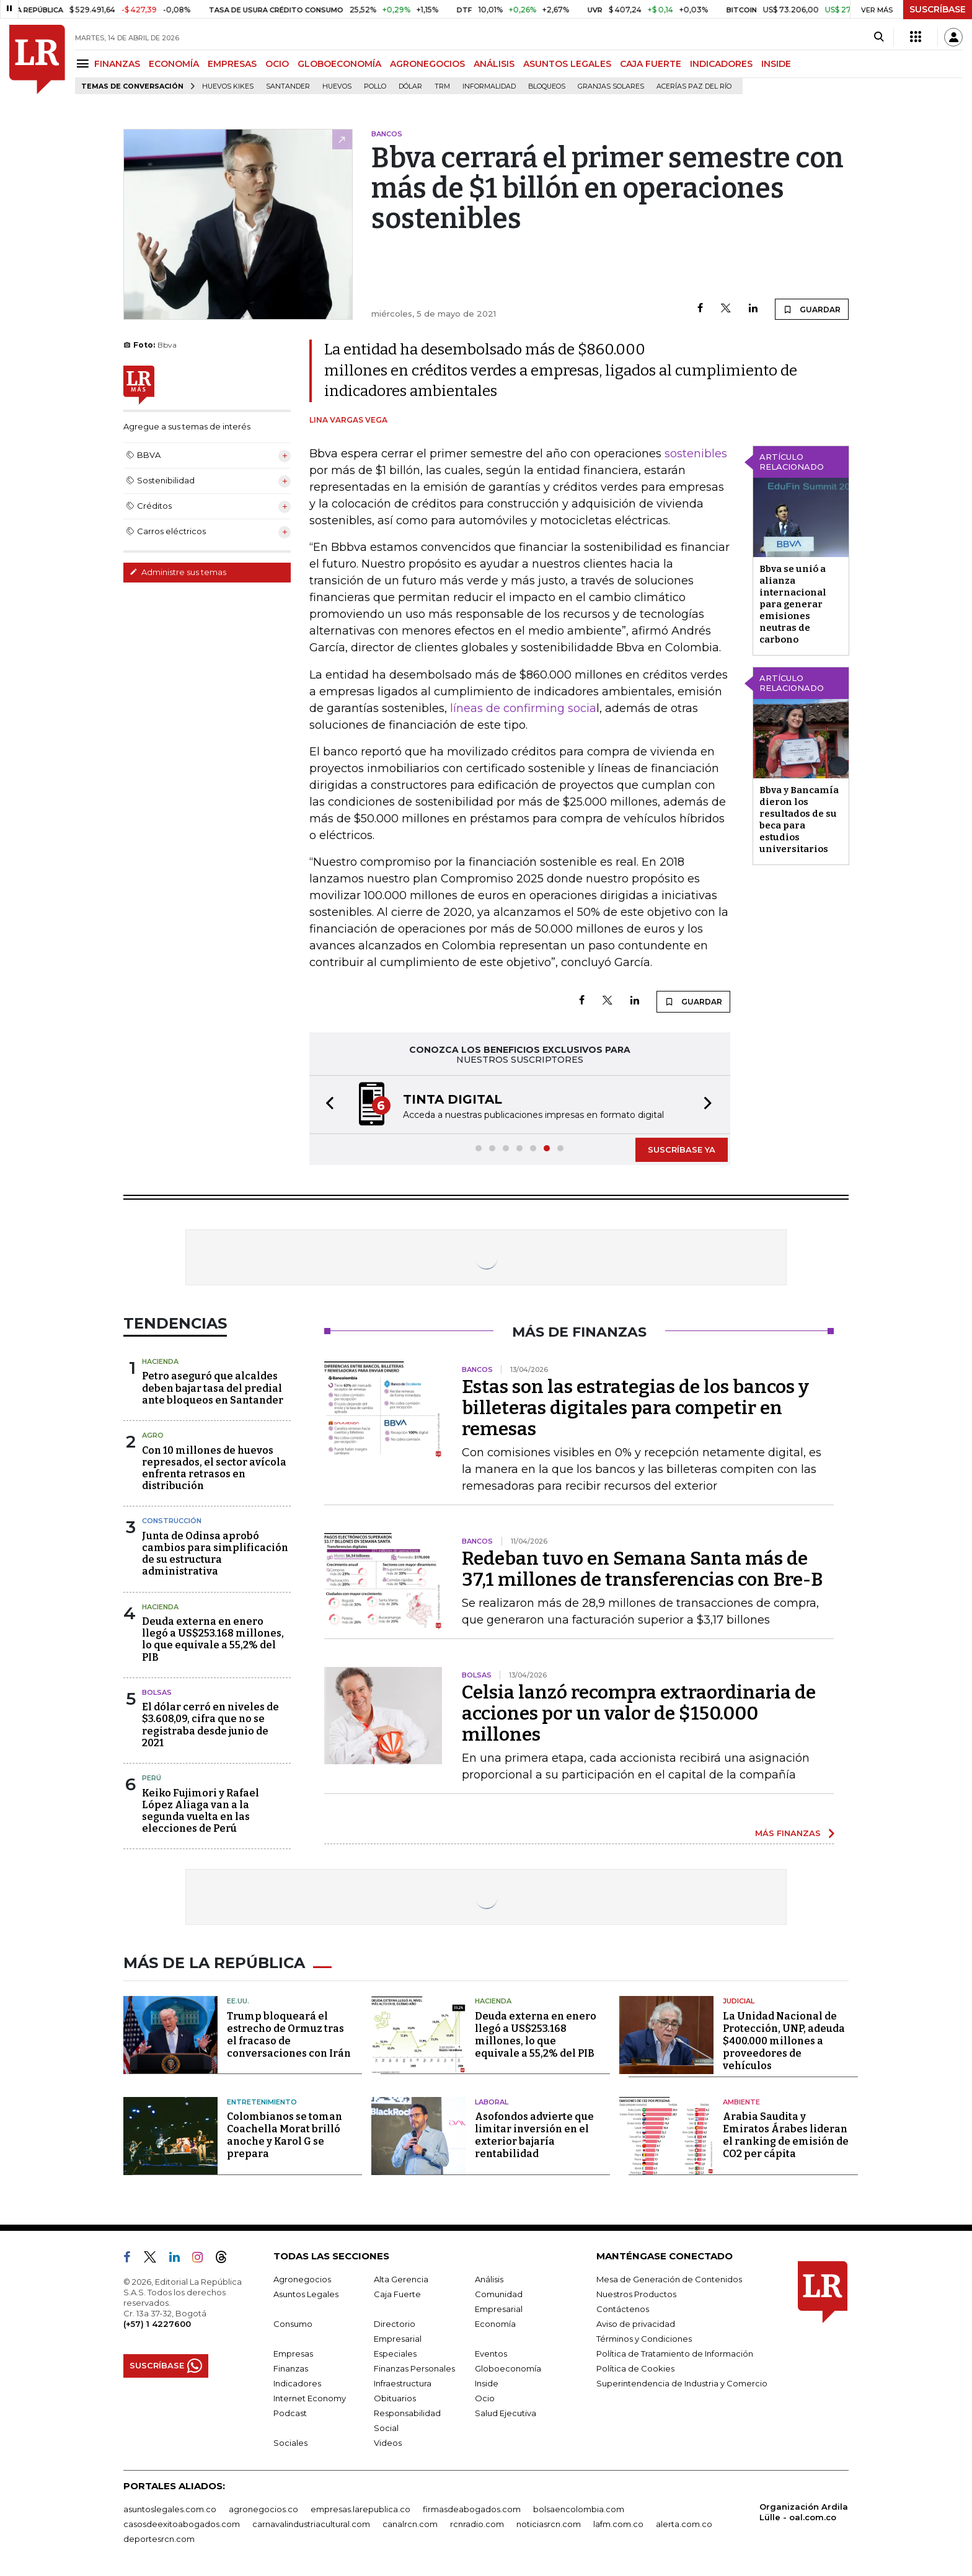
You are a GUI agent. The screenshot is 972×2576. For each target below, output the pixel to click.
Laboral (491, 2102)
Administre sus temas (178, 572)
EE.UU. (238, 2001)
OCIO (277, 63)
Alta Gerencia (401, 2279)
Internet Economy (309, 2398)
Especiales (395, 2353)
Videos (388, 2443)
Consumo (292, 2324)
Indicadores (297, 2383)
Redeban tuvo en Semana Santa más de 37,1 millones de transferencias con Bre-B (642, 1569)
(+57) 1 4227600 (157, 2324)
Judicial (738, 2001)
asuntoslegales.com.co (169, 2509)
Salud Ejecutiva (505, 2413)
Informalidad (489, 86)
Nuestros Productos (636, 2294)
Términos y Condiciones (644, 2339)
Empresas (293, 2353)
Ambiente (741, 2102)
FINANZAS (117, 63)
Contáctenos (622, 2309)
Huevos (336, 86)
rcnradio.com (477, 2524)
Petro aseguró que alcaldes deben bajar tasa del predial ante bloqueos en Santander (212, 1387)
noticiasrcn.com (548, 2524)
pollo (375, 86)
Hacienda (160, 1361)
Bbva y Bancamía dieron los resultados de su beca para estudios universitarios (799, 820)
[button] (326, 1104)
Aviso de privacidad (635, 2324)
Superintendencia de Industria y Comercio (681, 2383)
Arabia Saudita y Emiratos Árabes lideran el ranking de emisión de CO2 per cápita (786, 2135)
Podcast (290, 2413)
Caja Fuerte (397, 2294)
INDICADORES (721, 63)
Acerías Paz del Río (693, 86)
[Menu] (84, 63)
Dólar (410, 86)
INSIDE (776, 63)
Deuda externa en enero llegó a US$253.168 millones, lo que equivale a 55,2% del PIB (213, 1639)
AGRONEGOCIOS (427, 63)
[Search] (878, 37)
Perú (151, 1778)
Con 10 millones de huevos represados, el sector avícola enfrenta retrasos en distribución (214, 1468)
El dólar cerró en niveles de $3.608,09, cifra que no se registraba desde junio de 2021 (210, 1725)
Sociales (290, 2443)
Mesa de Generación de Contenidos (669, 2279)
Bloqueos (546, 86)
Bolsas (157, 1692)
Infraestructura (402, 2383)
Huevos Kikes (228, 86)
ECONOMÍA (174, 63)
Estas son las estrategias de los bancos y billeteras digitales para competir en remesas (635, 1408)
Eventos (491, 2353)
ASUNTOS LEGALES (567, 63)
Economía (495, 2324)
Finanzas (290, 2368)
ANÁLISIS (494, 63)
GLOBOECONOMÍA (339, 63)
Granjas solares (611, 86)
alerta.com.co (684, 2524)
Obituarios (395, 2398)
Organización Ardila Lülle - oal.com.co (803, 2512)
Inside (486, 2383)
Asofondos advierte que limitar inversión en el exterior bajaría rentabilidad (534, 2135)
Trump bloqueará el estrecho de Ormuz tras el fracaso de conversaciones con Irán (289, 2034)
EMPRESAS (232, 63)
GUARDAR (812, 309)
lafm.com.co (618, 2524)
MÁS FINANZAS (788, 1833)
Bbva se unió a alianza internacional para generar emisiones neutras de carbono (792, 604)
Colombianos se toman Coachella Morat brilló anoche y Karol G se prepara (284, 2135)
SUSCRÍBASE (937, 9)
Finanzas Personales (414, 2368)
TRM (442, 86)
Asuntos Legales (305, 2294)
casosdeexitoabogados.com (181, 2524)
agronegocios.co (263, 2509)
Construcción (171, 1520)
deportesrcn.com (159, 2539)
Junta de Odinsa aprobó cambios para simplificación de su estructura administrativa (215, 1554)
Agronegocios (302, 2279)
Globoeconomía (508, 2368)
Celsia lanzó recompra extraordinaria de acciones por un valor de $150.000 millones (639, 1713)
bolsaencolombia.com (578, 2509)
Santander (288, 86)
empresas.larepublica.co (360, 2509)
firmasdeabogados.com (472, 2509)
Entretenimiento (262, 2102)
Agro (153, 1435)
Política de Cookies (635, 2368)
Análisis (489, 2279)
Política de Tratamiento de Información (674, 2353)
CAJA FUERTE (650, 63)
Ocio (485, 2398)
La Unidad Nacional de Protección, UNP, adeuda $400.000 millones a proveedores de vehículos (784, 2041)
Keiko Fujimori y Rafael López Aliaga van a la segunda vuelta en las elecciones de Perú (200, 1811)
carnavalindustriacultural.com (311, 2524)
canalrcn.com (410, 2524)
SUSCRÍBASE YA (681, 1149)
